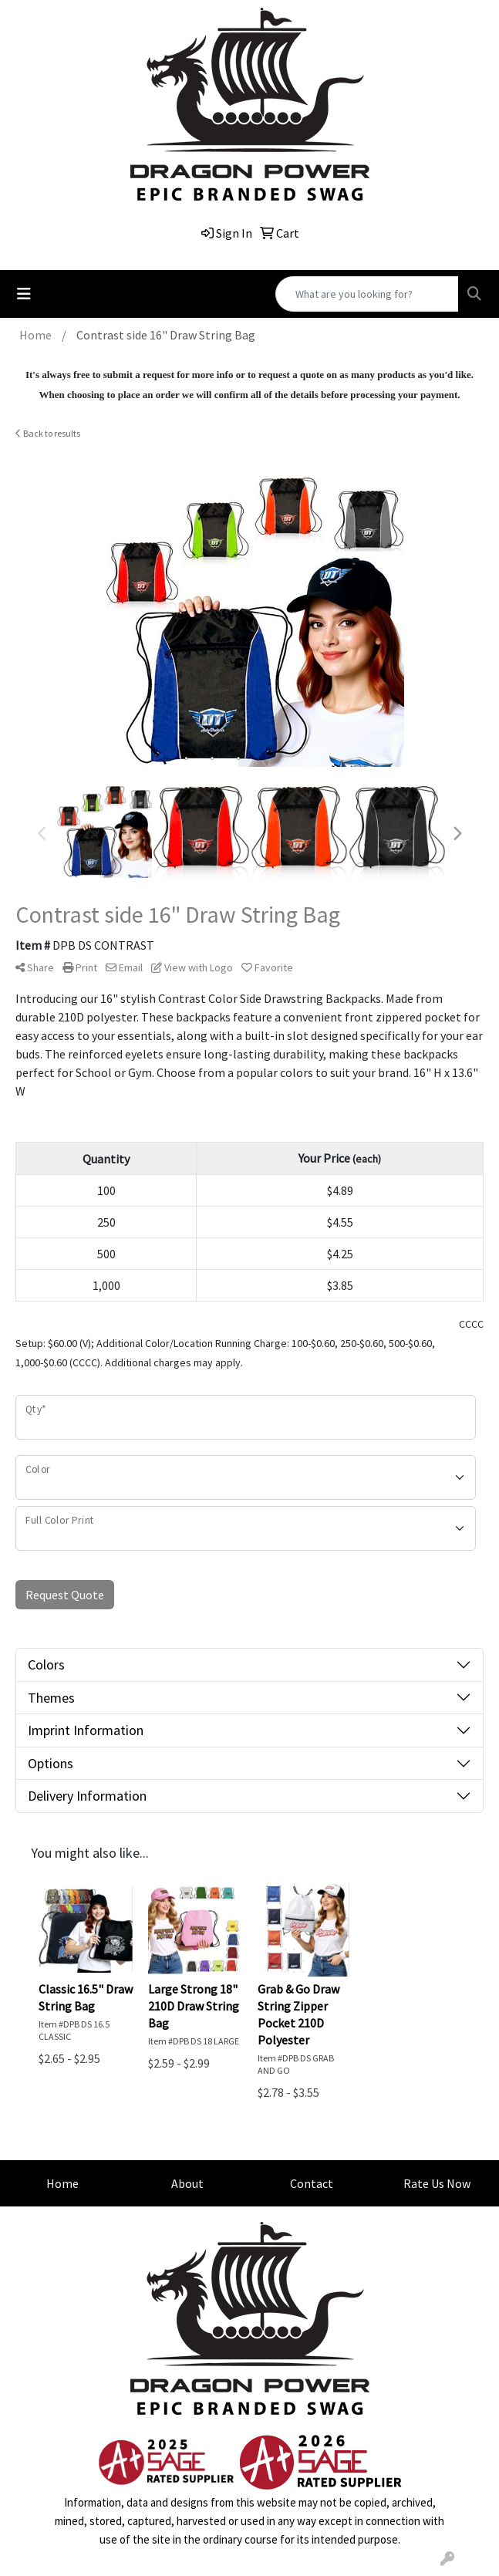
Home (62, 2183)
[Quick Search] (367, 294)
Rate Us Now (436, 2183)
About (187, 2183)
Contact (311, 2183)
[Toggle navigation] (24, 294)
